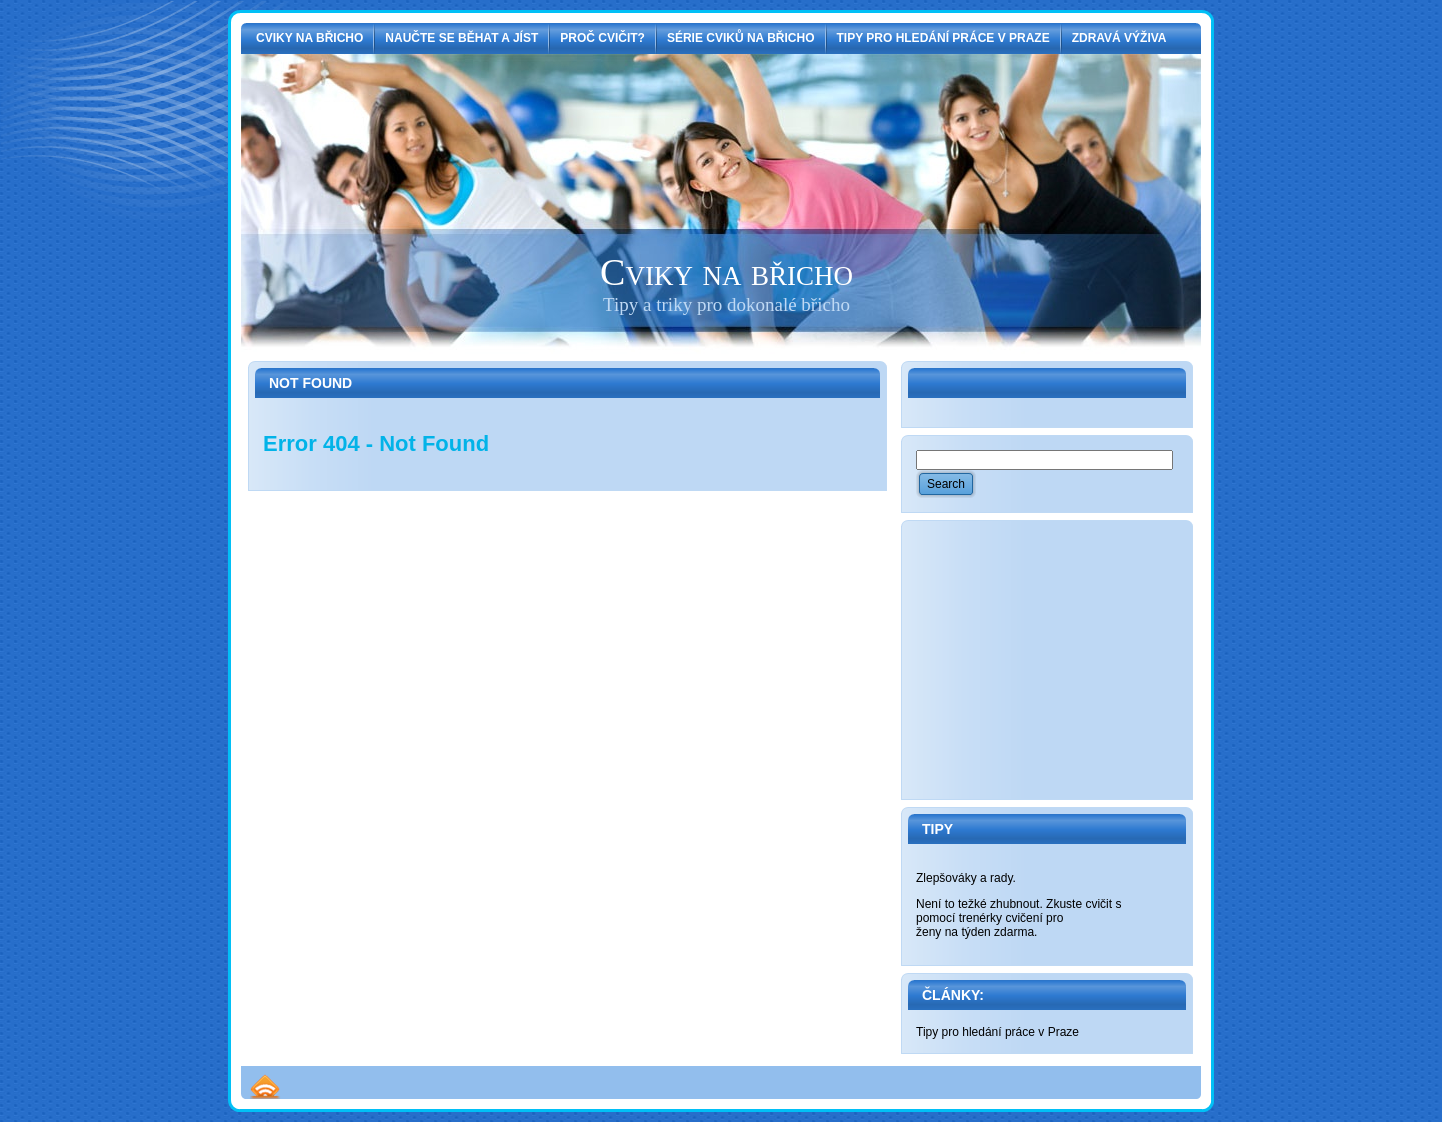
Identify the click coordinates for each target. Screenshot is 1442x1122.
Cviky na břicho (726, 272)
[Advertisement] (1066, 660)
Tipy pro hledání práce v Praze (997, 1032)
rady (1001, 878)
